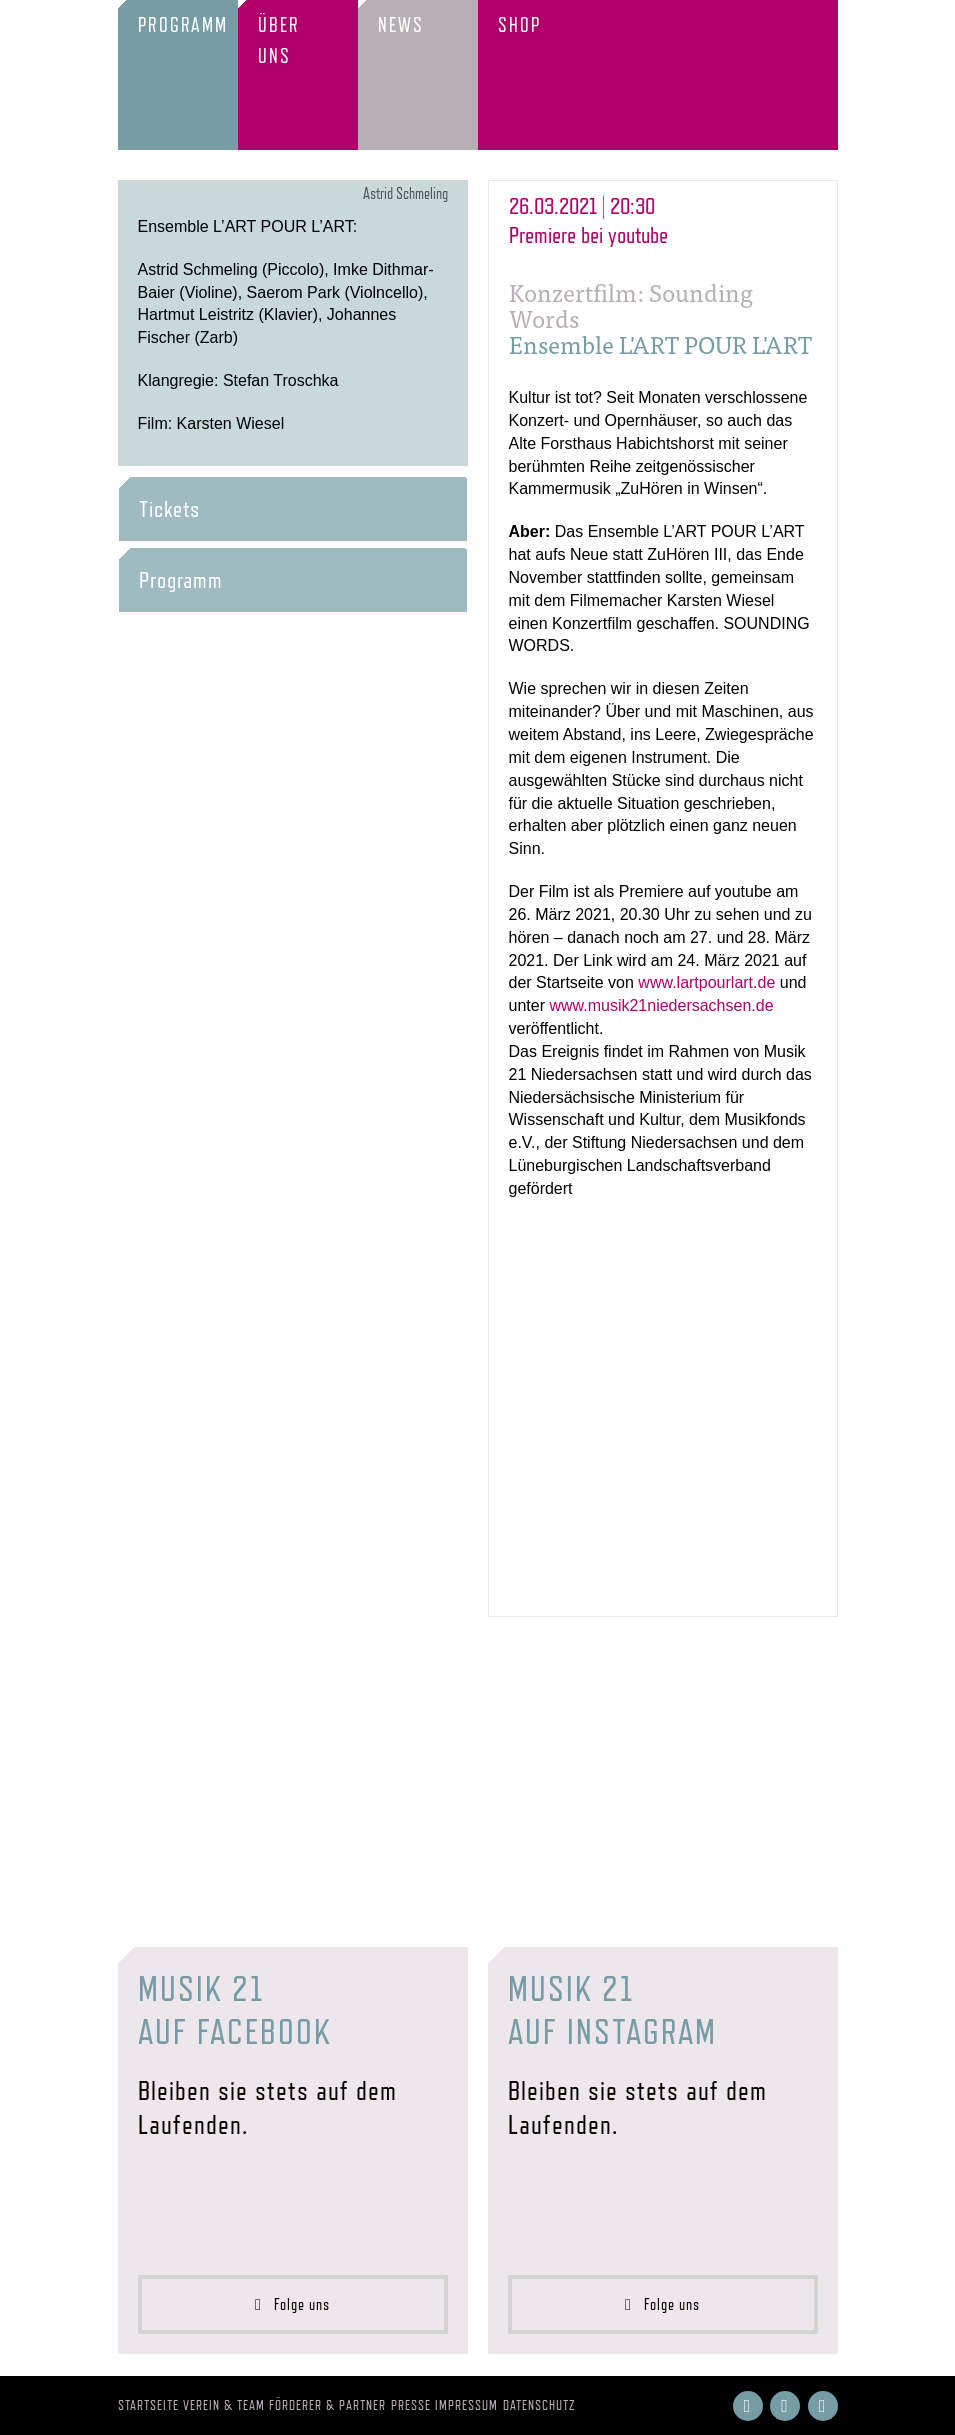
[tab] (293, 509)
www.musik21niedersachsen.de (661, 1005)
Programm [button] (181, 580)
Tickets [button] (169, 509)
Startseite (148, 2405)
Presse (411, 2405)
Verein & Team (224, 2405)
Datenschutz (539, 2405)
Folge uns (292, 2304)
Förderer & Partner (327, 2405)
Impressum (466, 2405)
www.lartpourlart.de (706, 982)
